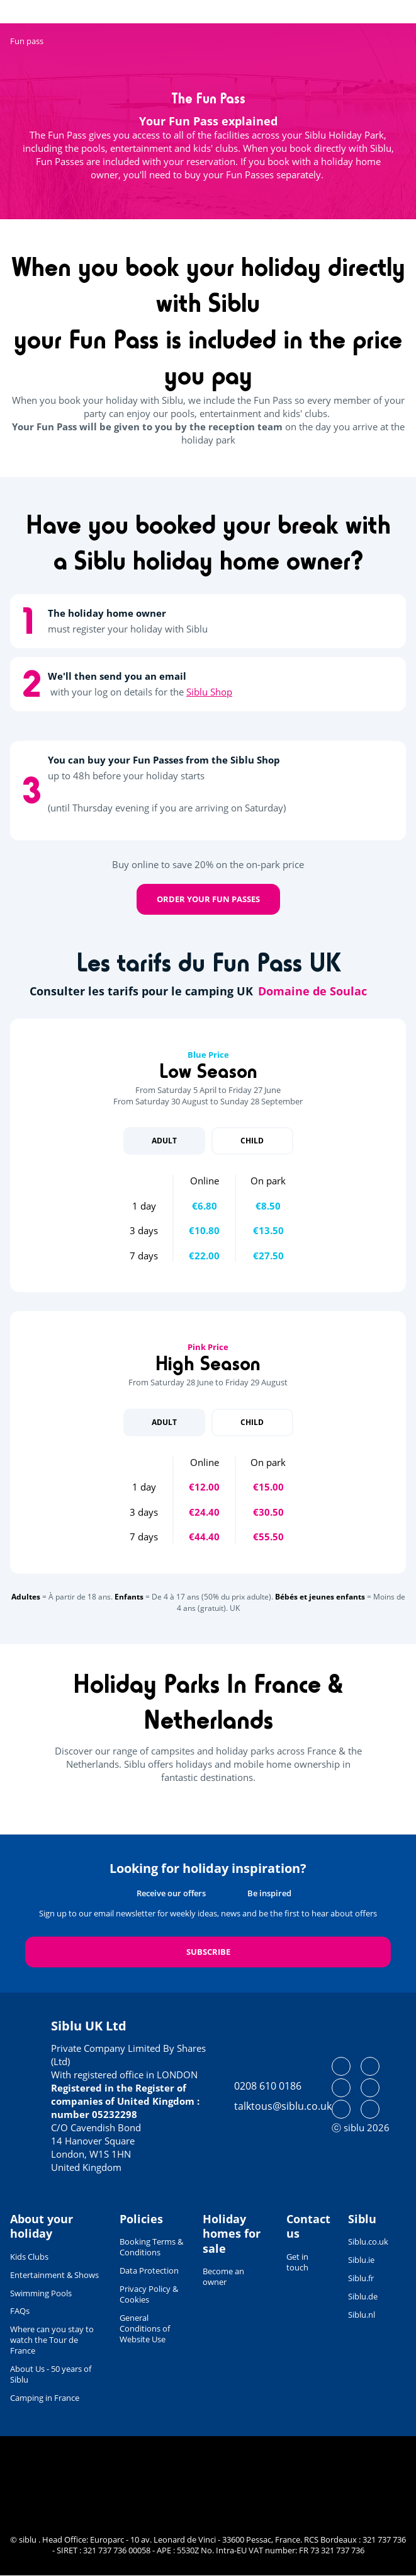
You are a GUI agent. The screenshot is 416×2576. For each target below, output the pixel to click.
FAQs (20, 2310)
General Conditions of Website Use (145, 2328)
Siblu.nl (361, 2314)
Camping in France (44, 2397)
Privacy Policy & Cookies (149, 2294)
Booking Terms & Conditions (151, 2247)
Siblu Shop (209, 691)
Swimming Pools (41, 2293)
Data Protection (149, 2270)
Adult (164, 1140)
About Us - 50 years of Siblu (50, 2374)
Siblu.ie (361, 2259)
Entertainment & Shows (54, 2275)
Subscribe (208, 1951)
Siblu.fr (361, 2278)
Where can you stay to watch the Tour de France (52, 2339)
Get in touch (297, 2262)
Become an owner (223, 2276)
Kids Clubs (29, 2256)
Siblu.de (363, 2296)
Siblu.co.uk (368, 2241)
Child (252, 1140)
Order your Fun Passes (208, 899)
